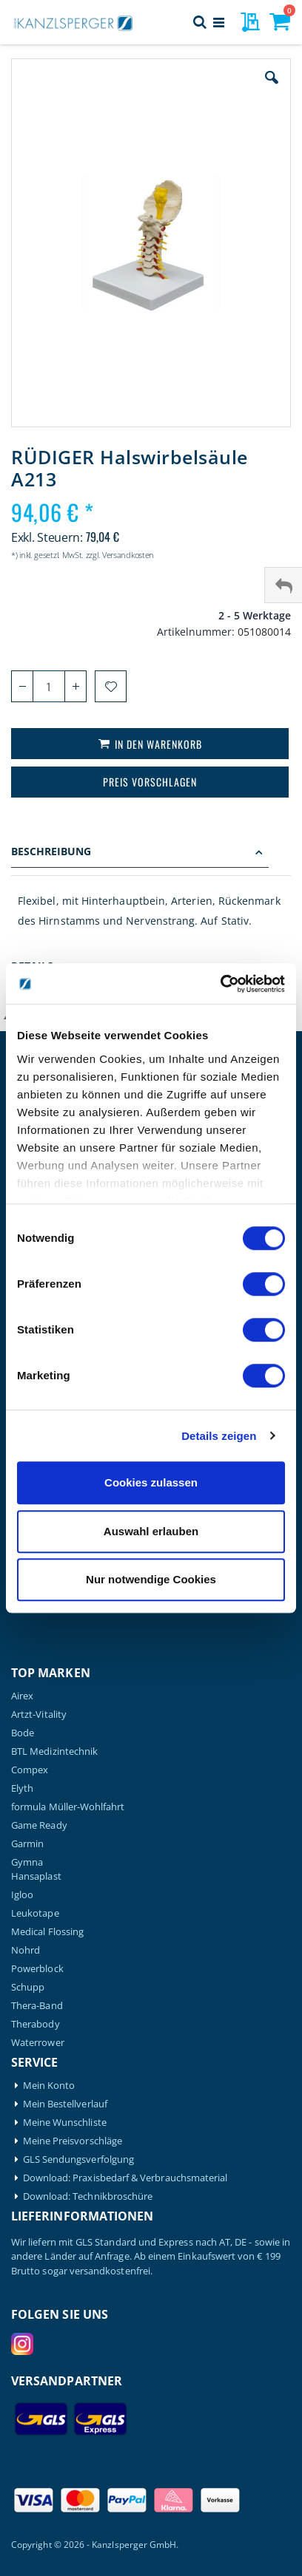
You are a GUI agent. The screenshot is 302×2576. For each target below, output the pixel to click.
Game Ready (39, 1825)
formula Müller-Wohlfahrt (68, 1807)
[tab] (151, 853)
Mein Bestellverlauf (65, 2104)
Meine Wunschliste (65, 2122)
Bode (22, 1733)
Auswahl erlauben (151, 1531)
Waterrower (37, 2042)
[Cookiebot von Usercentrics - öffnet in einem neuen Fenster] (220, 983)
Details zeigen (218, 1436)
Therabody (35, 2024)
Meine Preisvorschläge (72, 2141)
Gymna (27, 1862)
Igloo (22, 1895)
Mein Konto (49, 2085)
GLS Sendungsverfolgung (78, 2159)
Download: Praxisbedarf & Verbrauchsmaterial (125, 2178)
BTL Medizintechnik (54, 1751)
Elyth (22, 1788)
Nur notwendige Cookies (151, 1579)
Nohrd (25, 1950)
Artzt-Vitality (39, 1714)
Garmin (27, 1844)
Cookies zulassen (151, 1482)
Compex (29, 1770)
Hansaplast (36, 1876)
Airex (22, 1696)
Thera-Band (37, 2006)
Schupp (27, 1987)
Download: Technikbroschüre (88, 2196)
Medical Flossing (47, 1932)
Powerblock (37, 1969)
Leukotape (35, 1913)
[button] (271, 88)
